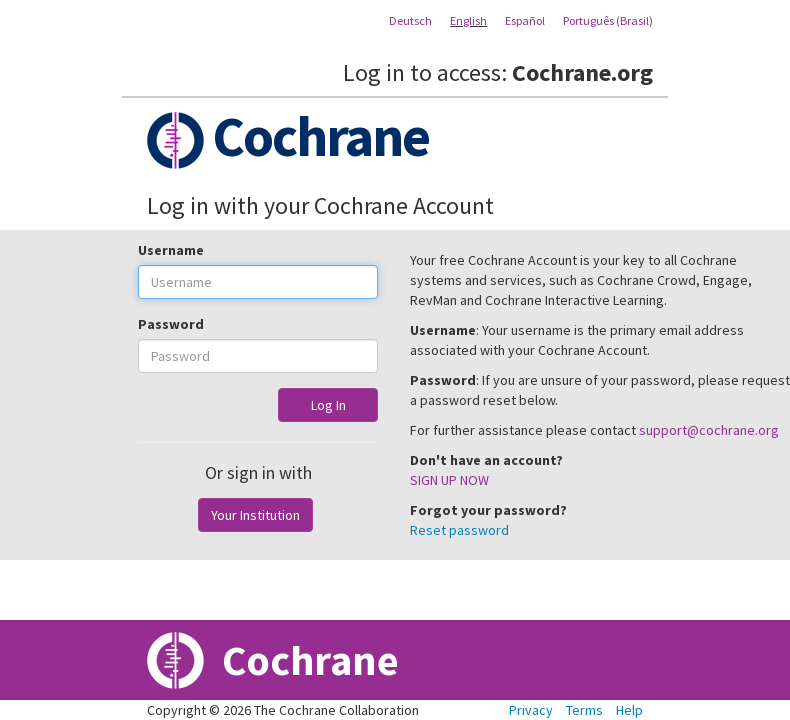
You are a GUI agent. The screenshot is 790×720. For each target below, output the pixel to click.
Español (525, 20)
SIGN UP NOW (449, 480)
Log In (328, 405)
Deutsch (410, 20)
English (468, 20)
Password (171, 324)
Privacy (531, 710)
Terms (584, 710)
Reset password (459, 530)
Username (171, 250)
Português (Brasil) (608, 20)
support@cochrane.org (709, 430)
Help (629, 710)
